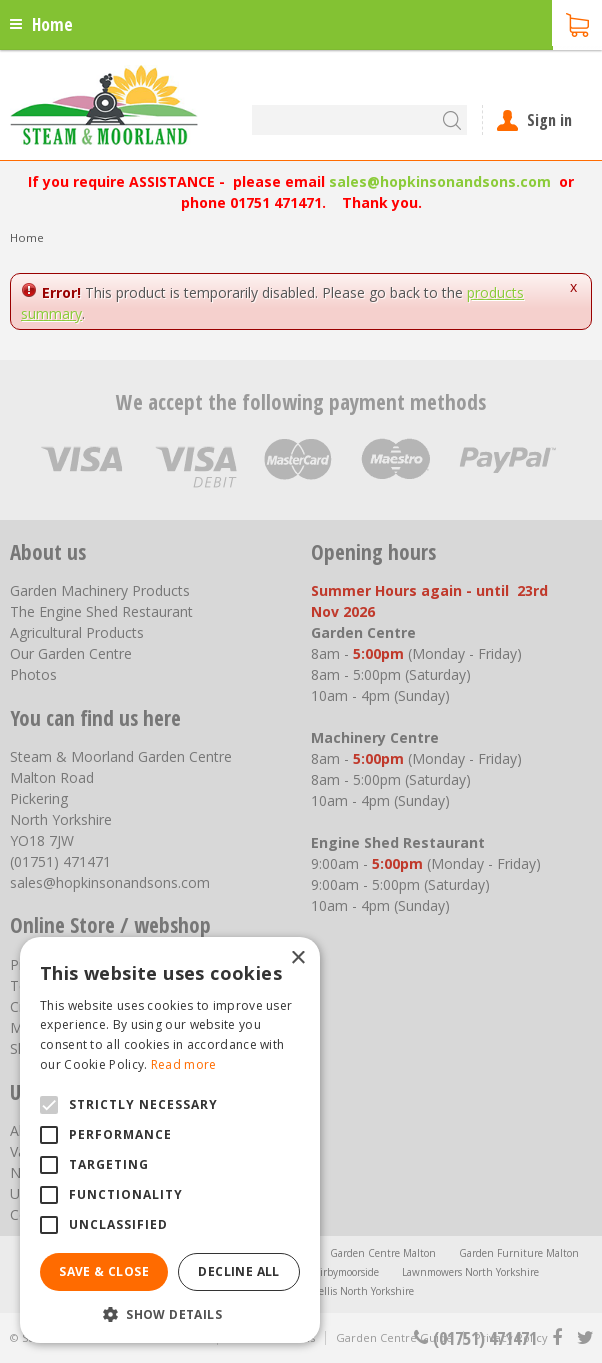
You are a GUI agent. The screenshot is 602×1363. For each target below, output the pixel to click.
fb (557, 1338)
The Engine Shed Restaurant (101, 611)
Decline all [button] (238, 1271)
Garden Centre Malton (383, 1253)
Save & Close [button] (104, 1271)
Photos (33, 674)
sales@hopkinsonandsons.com (440, 181)
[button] (170, 1313)
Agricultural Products (77, 632)
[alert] (170, 1140)
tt (584, 1338)
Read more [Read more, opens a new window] (184, 1064)
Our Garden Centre (71, 653)
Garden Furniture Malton (519, 1253)
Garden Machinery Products (100, 590)
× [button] (297, 958)
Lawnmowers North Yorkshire (470, 1272)
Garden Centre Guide (394, 1337)
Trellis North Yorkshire (362, 1291)
